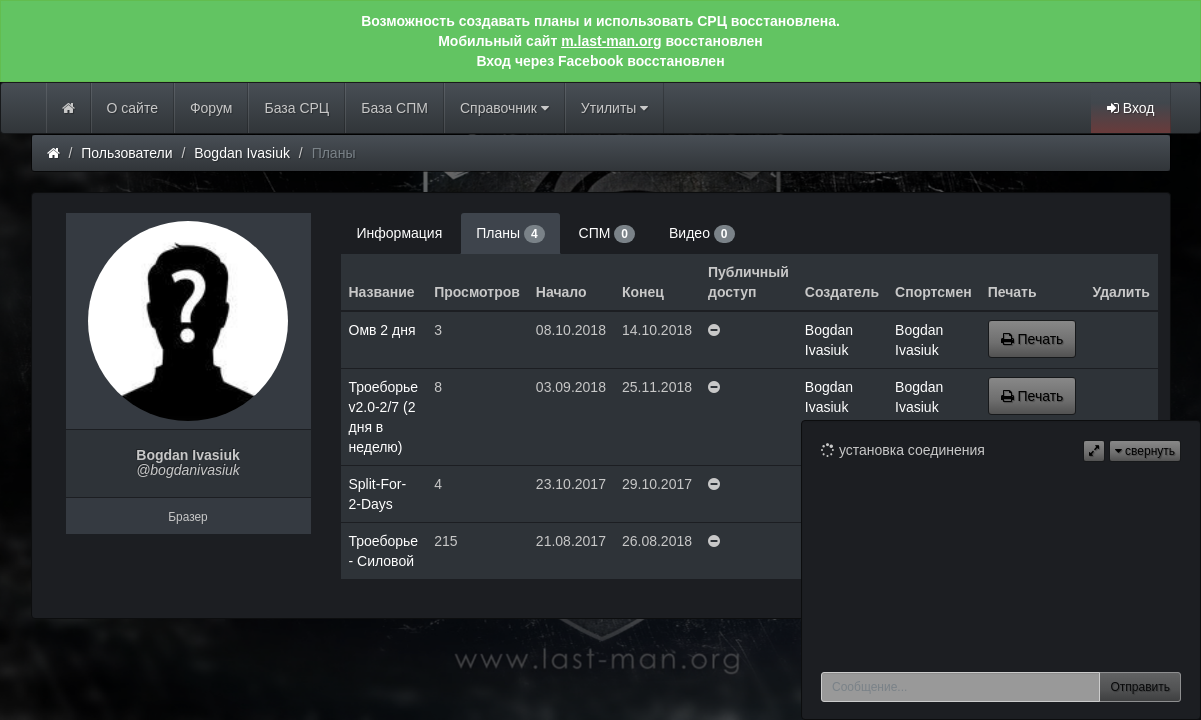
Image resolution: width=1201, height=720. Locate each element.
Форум (211, 108)
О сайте (132, 108)
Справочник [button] (504, 108)
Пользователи (126, 153)
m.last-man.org (611, 41)
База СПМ (394, 108)
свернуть (1145, 451)
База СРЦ (296, 108)
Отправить (1140, 687)
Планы (510, 234)
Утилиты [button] (614, 108)
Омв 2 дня (382, 330)
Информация (400, 233)
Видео (701, 234)
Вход (1131, 108)
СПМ (607, 234)
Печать (1032, 339)
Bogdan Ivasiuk (242, 153)
